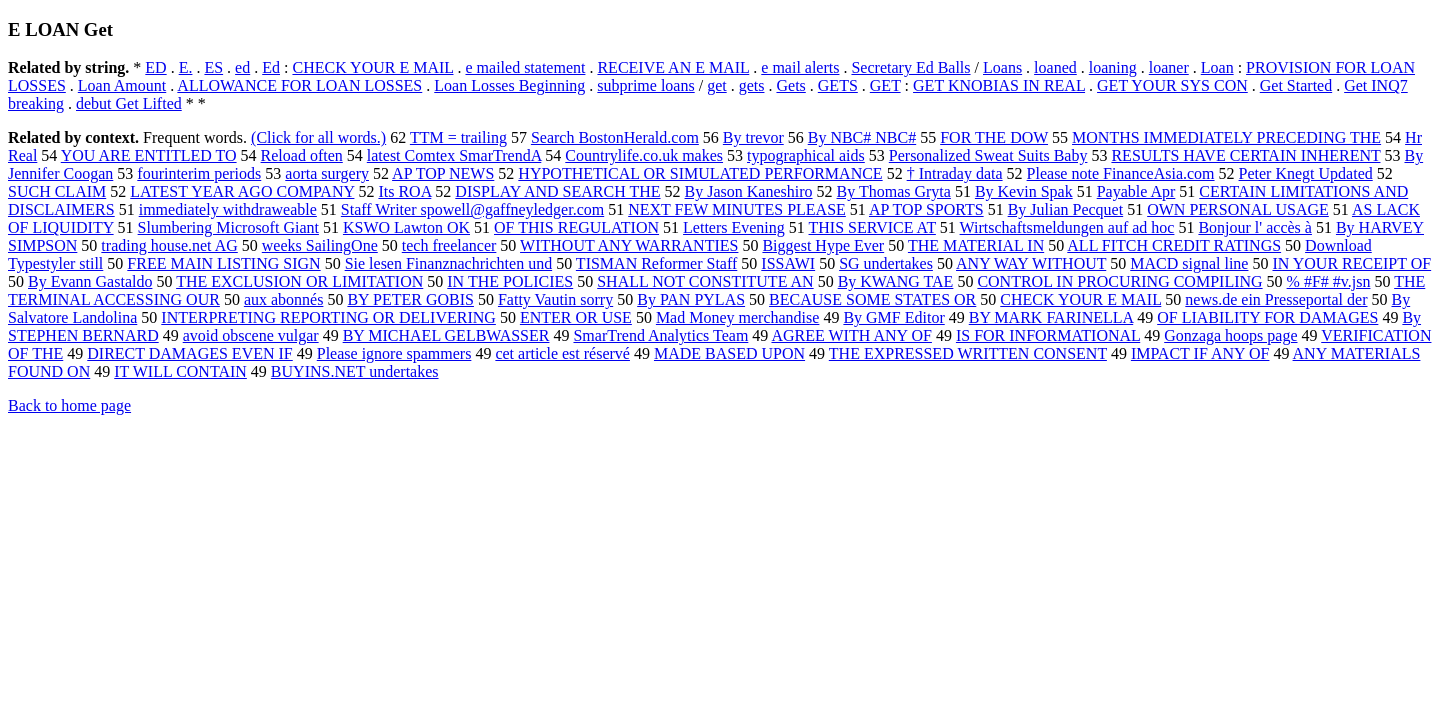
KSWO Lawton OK (406, 227)
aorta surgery (327, 173)
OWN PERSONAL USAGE (1238, 209)
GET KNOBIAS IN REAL (999, 85)
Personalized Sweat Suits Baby (988, 155)
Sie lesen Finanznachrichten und (449, 263)
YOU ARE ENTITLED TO (149, 155)
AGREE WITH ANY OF (851, 335)
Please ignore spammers (394, 353)
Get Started (1296, 85)
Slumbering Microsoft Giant (228, 227)
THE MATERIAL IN (976, 245)
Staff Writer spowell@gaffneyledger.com (472, 209)
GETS (838, 85)
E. (186, 67)
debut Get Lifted (129, 103)
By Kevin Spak (1024, 191)
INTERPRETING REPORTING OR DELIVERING (328, 317)
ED (155, 67)
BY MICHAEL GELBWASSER (446, 335)
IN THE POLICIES (510, 281)
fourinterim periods (199, 173)
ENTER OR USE (576, 317)
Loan (1217, 67)
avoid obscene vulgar (251, 335)
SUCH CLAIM (57, 191)
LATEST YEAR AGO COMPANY (242, 191)
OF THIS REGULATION (576, 227)
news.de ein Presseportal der (1276, 299)
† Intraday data (955, 173)
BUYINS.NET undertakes (355, 371)
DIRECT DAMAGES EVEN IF (189, 353)
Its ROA (404, 191)
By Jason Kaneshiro (749, 191)
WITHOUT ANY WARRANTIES (629, 245)
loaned (1055, 67)
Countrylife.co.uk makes (644, 155)
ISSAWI (788, 263)
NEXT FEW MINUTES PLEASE (737, 209)
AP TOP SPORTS (926, 209)
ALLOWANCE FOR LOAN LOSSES (299, 85)
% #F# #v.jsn (1329, 281)
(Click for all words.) (318, 137)
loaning (1113, 67)
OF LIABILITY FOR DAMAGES (1267, 317)
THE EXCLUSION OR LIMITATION (299, 281)
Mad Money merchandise (738, 317)
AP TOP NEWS (443, 173)
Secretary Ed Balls (910, 67)
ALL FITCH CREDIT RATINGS (1174, 245)
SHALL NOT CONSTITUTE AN (705, 281)
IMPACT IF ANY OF (1200, 353)
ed (242, 67)
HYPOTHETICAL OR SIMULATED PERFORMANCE (700, 173)
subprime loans (645, 85)
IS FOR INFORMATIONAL (1048, 335)
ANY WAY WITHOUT (1031, 263)
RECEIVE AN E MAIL (673, 67)
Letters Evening (734, 227)
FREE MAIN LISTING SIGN (223, 263)
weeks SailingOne (320, 245)
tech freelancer (449, 245)
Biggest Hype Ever (823, 245)
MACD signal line (1189, 263)
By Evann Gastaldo (90, 281)
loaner (1169, 67)
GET (885, 85)
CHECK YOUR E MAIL (372, 67)
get (717, 85)
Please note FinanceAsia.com (1121, 173)
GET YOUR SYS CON (1172, 85)
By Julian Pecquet (1066, 209)
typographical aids (806, 155)
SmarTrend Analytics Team (660, 335)
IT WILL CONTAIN (180, 371)
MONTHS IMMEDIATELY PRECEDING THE (1226, 137)
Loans (1002, 67)
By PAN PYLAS (691, 299)
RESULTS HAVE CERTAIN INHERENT (1245, 155)
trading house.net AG (169, 245)
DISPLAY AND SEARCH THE (557, 191)
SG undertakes (886, 263)
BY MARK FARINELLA (1051, 317)
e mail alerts (800, 67)
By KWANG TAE (896, 281)
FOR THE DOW (994, 137)
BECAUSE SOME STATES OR (872, 299)
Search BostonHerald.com (615, 137)
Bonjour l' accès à (1255, 227)
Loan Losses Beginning (509, 85)
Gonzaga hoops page (1230, 335)
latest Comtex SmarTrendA (454, 155)
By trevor (753, 137)
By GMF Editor (893, 317)
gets (752, 85)
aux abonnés (284, 299)
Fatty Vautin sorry (555, 299)
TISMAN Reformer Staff (656, 263)
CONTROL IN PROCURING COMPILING (1119, 281)
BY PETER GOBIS (410, 299)
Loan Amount (122, 85)
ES (213, 67)
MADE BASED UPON (729, 353)
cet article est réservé (562, 353)
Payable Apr (1136, 191)
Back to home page (69, 405)
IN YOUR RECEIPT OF (1351, 263)
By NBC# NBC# (862, 137)
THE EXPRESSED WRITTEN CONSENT (968, 353)
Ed (271, 67)
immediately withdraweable (228, 209)
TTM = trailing (458, 137)
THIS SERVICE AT (872, 227)
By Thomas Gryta (894, 191)
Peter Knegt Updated (1306, 173)
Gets (790, 85)
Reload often (302, 155)
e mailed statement (525, 67)
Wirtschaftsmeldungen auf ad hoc (1067, 227)
